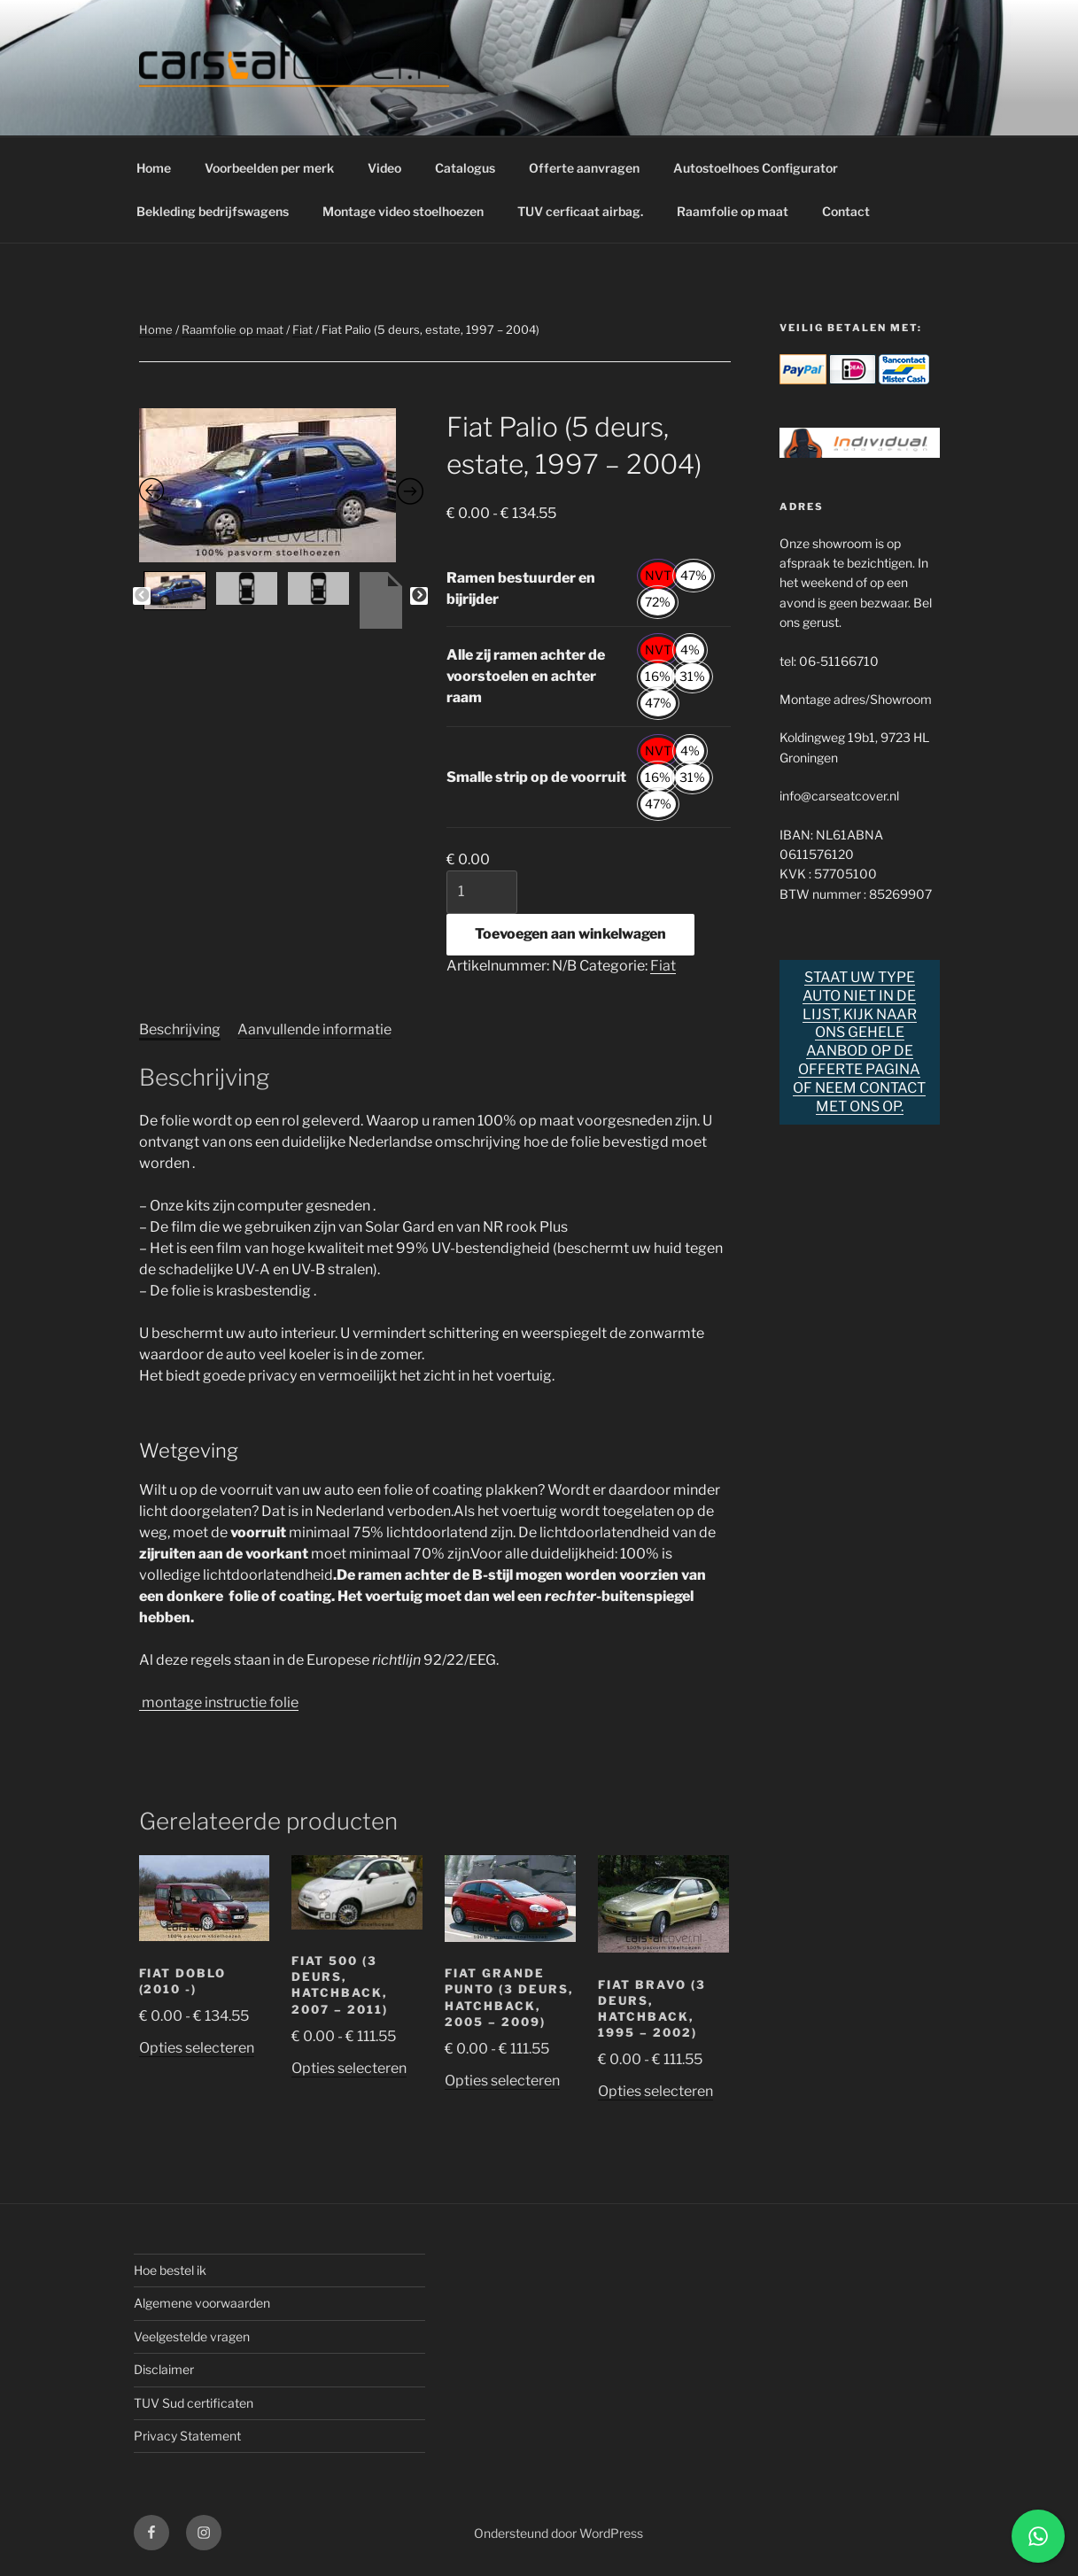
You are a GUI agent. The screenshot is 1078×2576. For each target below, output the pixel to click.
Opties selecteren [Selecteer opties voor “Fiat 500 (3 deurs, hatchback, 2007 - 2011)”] (349, 2068)
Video (384, 167)
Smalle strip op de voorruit (536, 777)
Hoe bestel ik (170, 2270)
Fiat (302, 329)
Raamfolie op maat (732, 211)
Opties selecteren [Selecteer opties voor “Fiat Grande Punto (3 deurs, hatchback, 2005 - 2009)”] (502, 2080)
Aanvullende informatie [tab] (314, 1029)
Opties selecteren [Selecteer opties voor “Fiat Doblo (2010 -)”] (196, 2047)
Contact (846, 211)
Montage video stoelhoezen (403, 211)
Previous (142, 596)
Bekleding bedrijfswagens (212, 211)
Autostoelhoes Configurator (755, 167)
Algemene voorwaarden (202, 2302)
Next (419, 596)
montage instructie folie (219, 1702)
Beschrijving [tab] (180, 1029)
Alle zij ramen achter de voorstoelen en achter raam (525, 676)
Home (153, 167)
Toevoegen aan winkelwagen (570, 933)
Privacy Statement (187, 2435)
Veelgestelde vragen (192, 2336)
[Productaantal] (481, 891)
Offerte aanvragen (584, 167)
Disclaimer (164, 2369)
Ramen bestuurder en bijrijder (520, 588)
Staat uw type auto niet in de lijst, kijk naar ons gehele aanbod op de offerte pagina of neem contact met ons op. (859, 1042)
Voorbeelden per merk (269, 167)
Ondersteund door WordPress (558, 2533)
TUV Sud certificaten (193, 2402)
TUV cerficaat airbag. (580, 211)
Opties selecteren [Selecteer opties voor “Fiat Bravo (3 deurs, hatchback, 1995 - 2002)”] (655, 2091)
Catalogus (465, 167)
